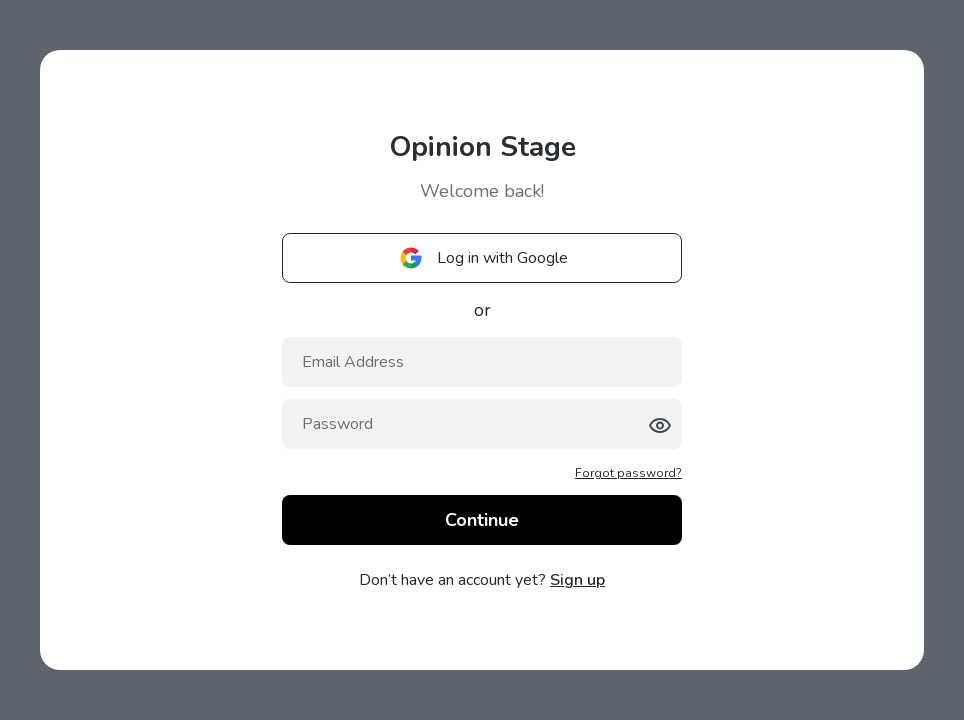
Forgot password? (628, 473)
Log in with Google (482, 258)
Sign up (577, 580)
